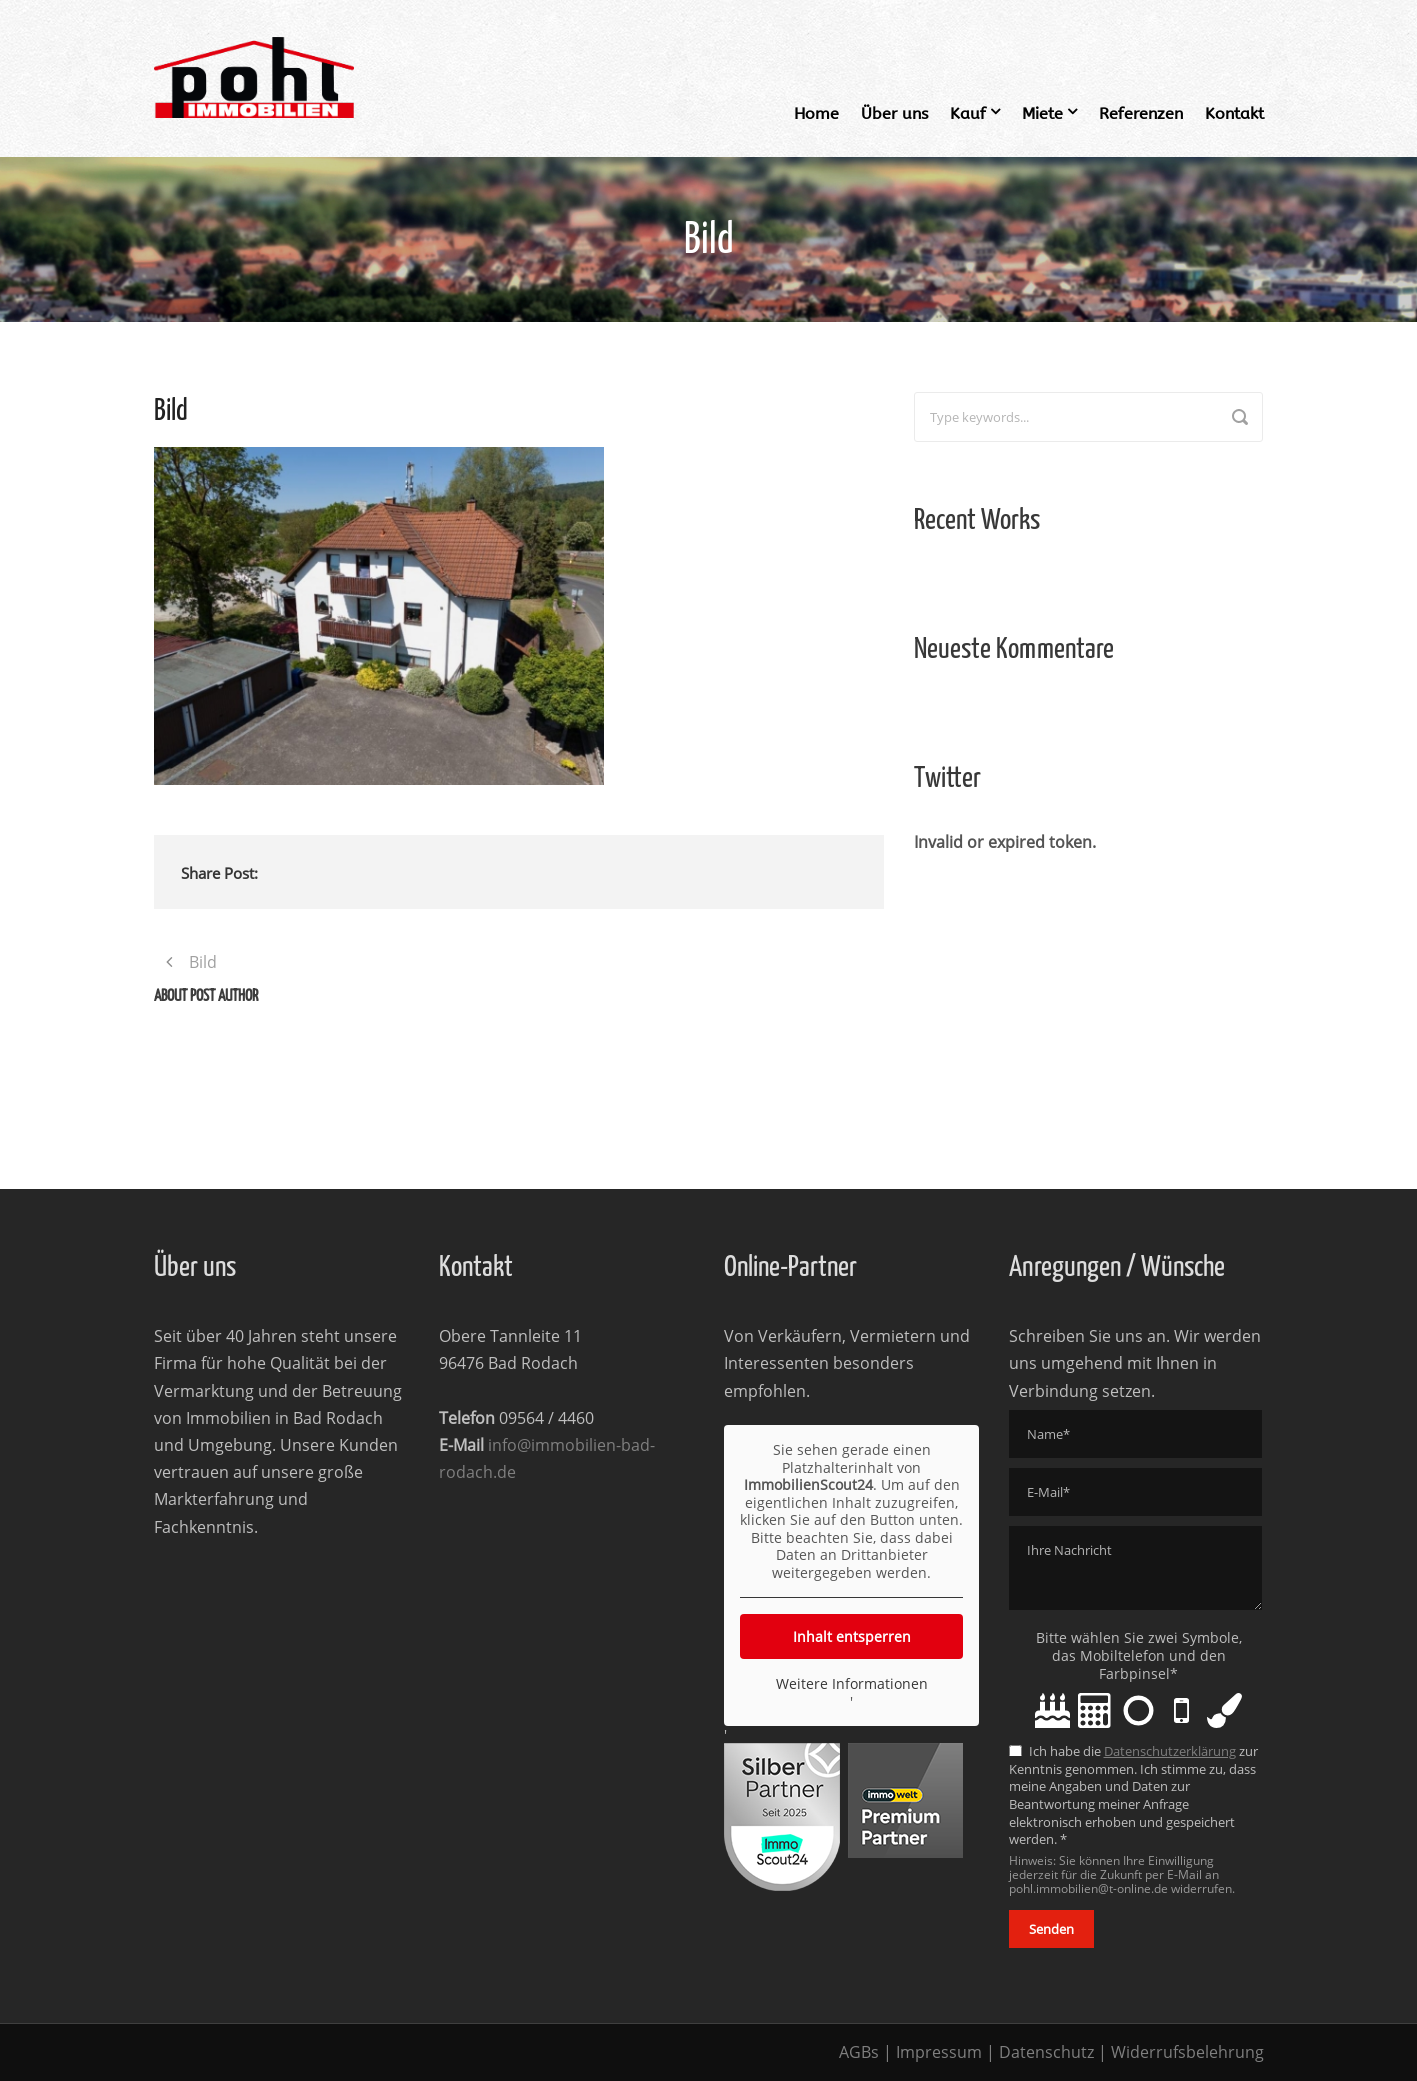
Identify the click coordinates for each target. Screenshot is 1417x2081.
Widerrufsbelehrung (1187, 2052)
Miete (1042, 113)
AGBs (859, 2052)
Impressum (939, 2052)
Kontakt (1234, 113)
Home (816, 113)
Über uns (894, 113)
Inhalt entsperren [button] (851, 1636)
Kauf (968, 113)
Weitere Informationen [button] (851, 1684)
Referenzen (1141, 113)
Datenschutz (1046, 2052)
